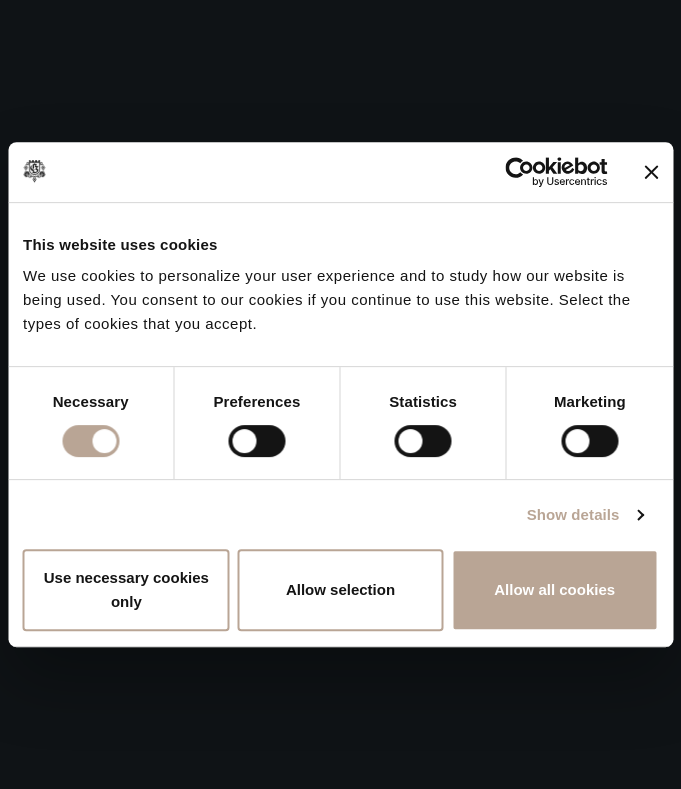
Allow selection (340, 589)
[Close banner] (651, 172)
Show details (573, 514)
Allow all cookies (554, 589)
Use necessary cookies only (126, 589)
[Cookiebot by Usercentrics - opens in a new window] (519, 172)
